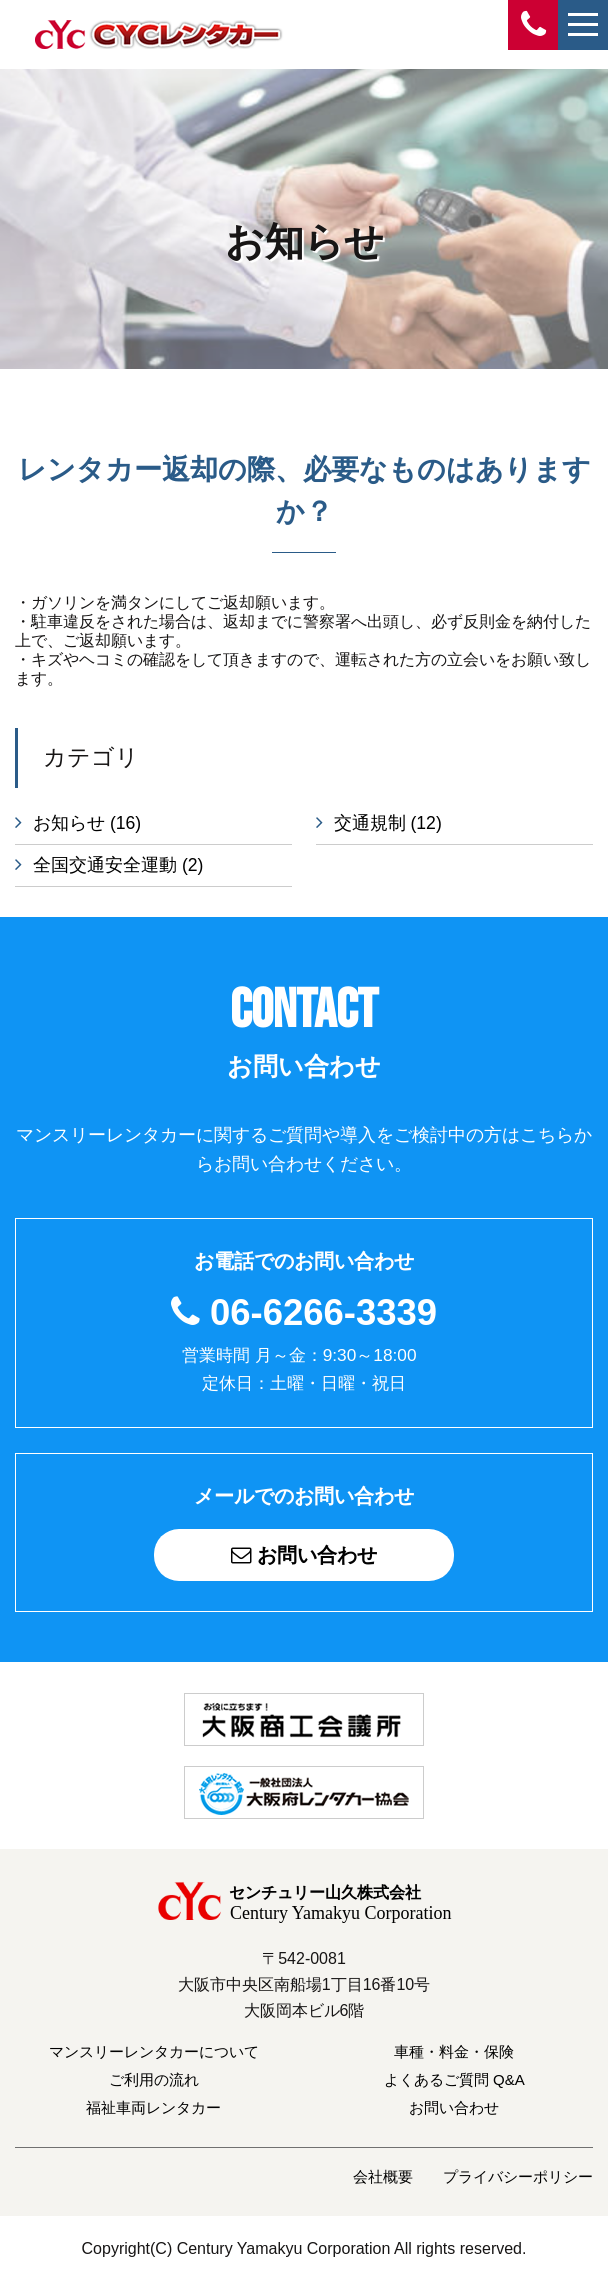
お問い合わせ (304, 1554)
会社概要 (383, 2175)
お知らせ (87, 823)
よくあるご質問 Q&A (454, 2078)
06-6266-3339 (323, 1312)
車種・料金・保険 (454, 2050)
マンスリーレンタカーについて (154, 2050)
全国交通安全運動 (118, 865)
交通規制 (388, 823)
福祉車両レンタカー (153, 2106)
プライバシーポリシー (518, 2175)
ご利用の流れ (154, 2078)
